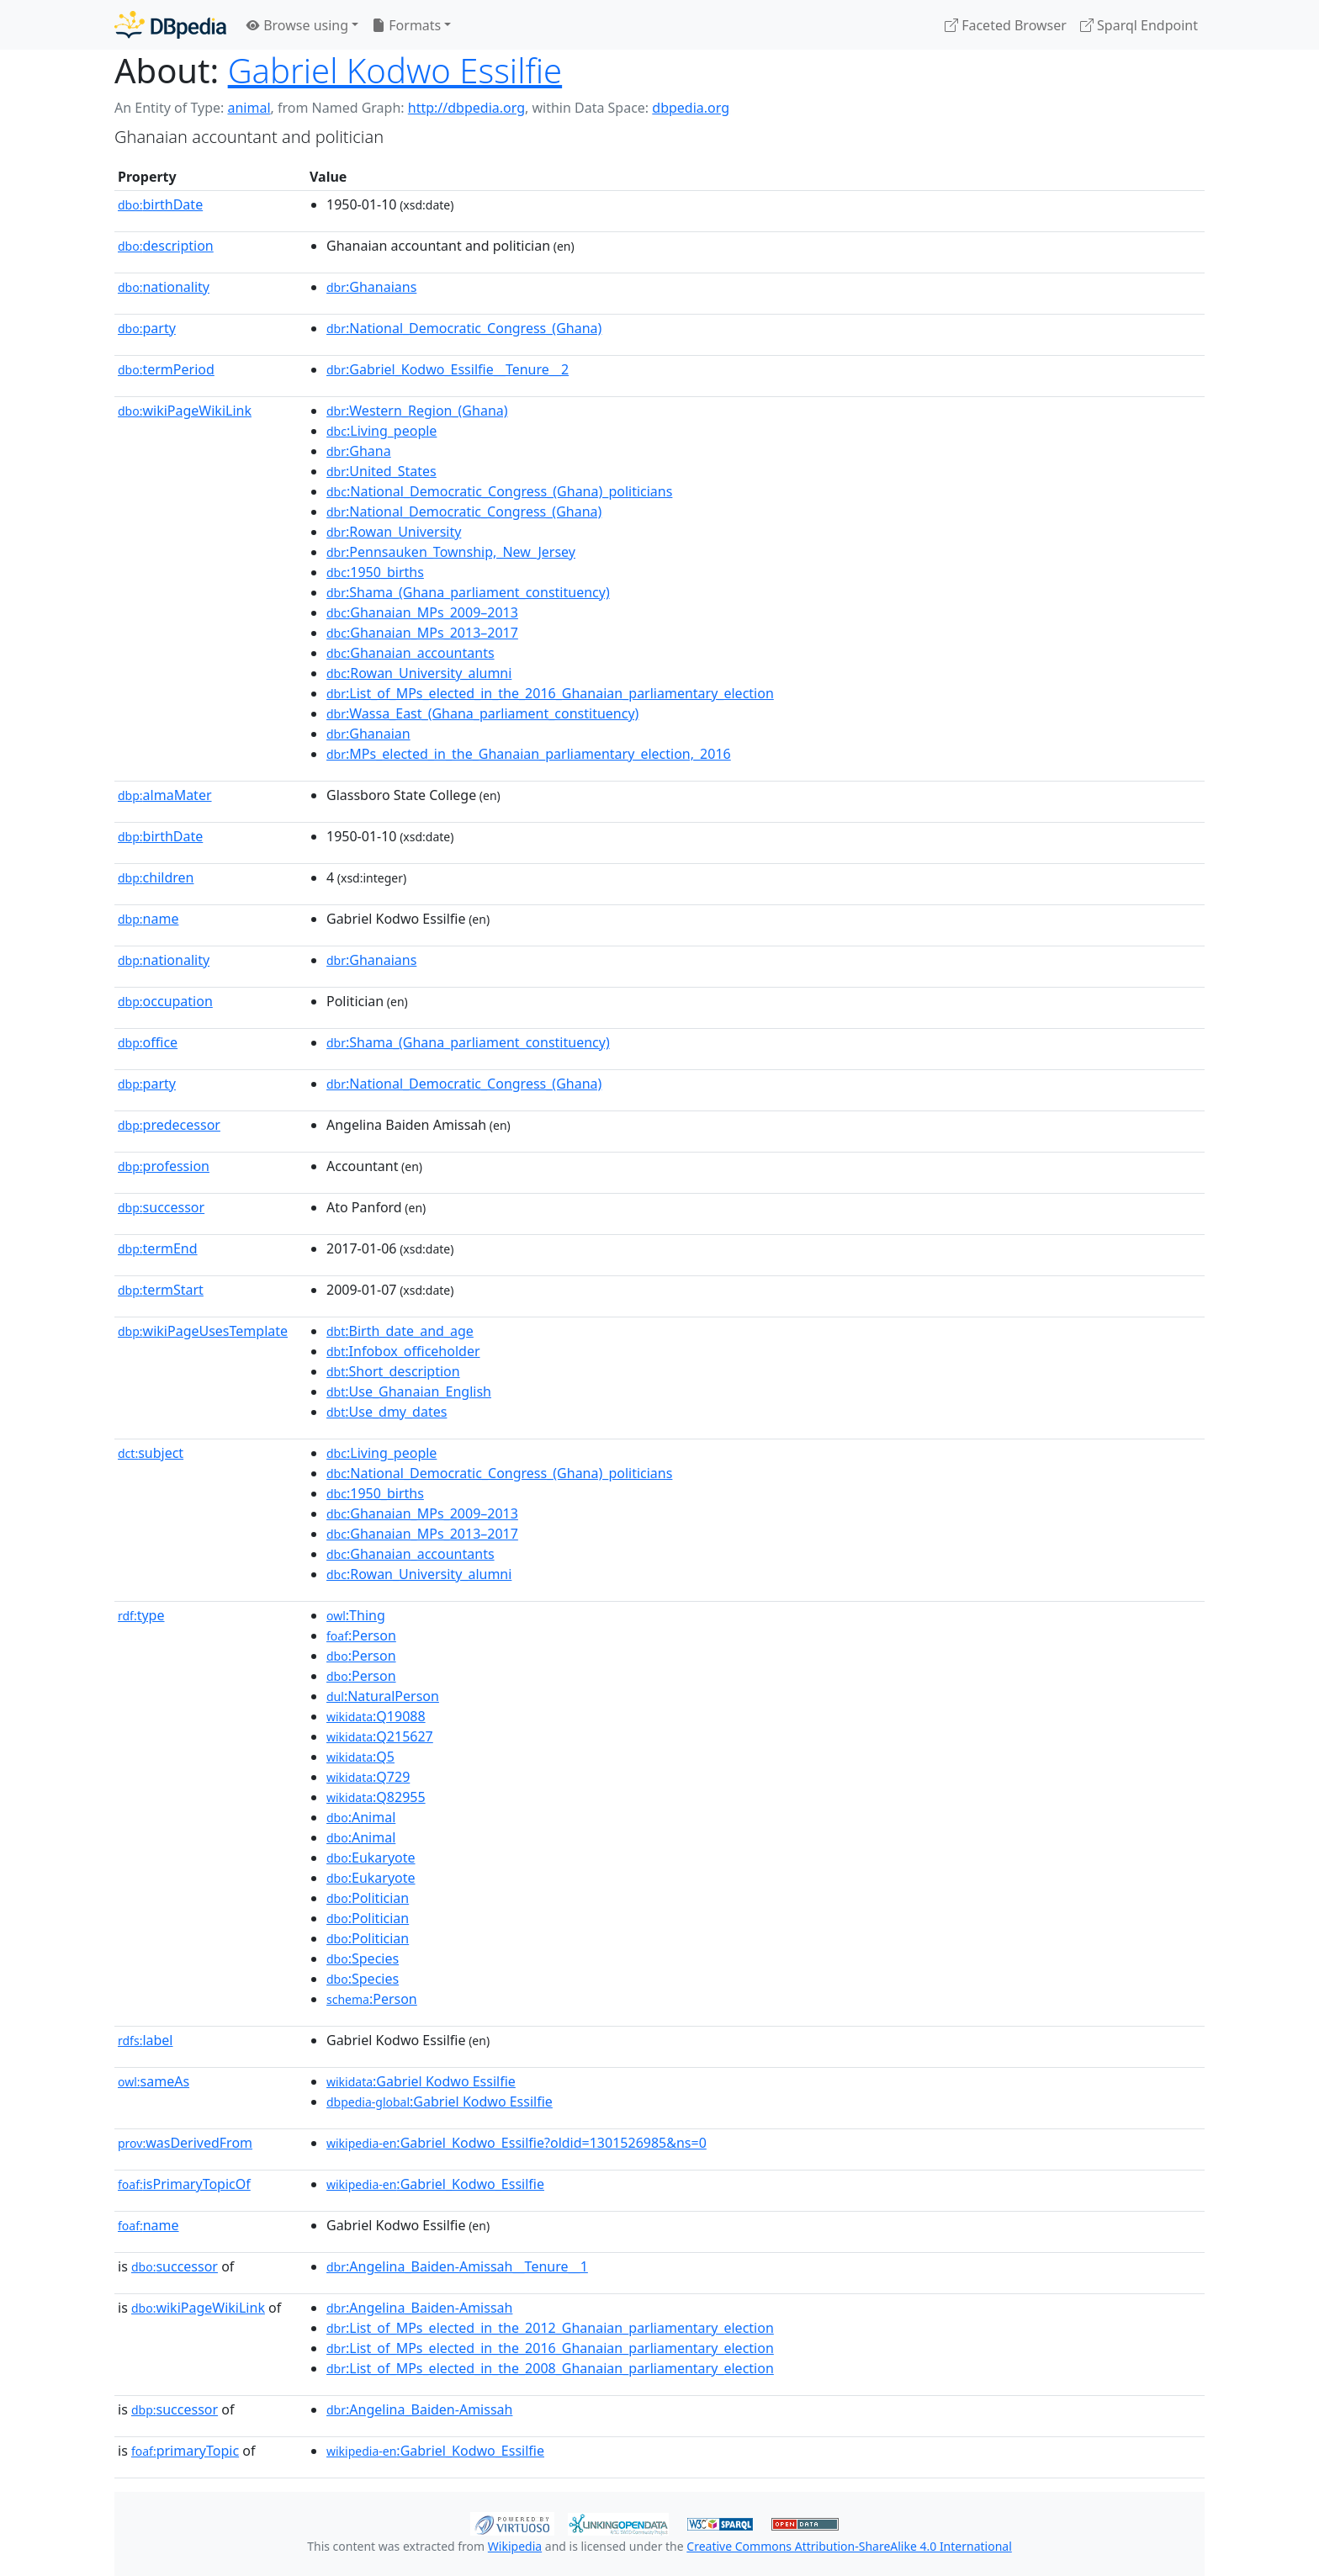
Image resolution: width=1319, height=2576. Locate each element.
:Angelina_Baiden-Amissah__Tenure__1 (457, 2266)
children (155, 877)
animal (248, 107)
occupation (165, 1001)
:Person (361, 1635)
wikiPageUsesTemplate (203, 1331)
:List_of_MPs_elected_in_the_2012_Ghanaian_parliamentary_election (550, 2328)
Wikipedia (515, 2546)
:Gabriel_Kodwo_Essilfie (435, 2184)
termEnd (158, 1248)
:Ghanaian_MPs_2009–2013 (422, 612)
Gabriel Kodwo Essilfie (395, 70)
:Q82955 (376, 1797)
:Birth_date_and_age (400, 1331)
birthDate (160, 204)
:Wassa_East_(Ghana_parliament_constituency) (482, 713)
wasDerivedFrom (185, 2142)
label (145, 2040)
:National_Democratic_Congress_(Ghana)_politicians (499, 491)
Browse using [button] (297, 25)
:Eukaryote (371, 1857)
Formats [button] (406, 25)
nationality (163, 287)
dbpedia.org (690, 107)
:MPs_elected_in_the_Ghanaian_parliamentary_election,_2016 (528, 754)
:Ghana (358, 451)
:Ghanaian (368, 733)
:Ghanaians (371, 287)
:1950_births (375, 572)
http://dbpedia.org (466, 107)
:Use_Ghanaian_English (408, 1391)
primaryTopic (185, 2450)
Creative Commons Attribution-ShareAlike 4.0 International (848, 2546)
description (166, 245)
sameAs (153, 2081)
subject (150, 1453)
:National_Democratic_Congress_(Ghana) (463, 328)
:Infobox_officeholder (403, 1351)
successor (161, 1207)
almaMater (165, 795)
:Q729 (368, 1777)
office (147, 1042)
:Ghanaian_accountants (410, 653)
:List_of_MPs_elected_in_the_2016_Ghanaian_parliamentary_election (550, 693)
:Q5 (360, 1756)
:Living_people (381, 430)
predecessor (169, 1125)
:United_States (381, 471)
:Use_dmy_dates (386, 1411)
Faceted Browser (1006, 25)
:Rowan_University (393, 531)
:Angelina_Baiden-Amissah (419, 2307)
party (147, 328)
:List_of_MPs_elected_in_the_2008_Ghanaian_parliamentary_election (550, 2368)
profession (163, 1166)
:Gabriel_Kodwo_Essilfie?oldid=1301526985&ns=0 (516, 2142)
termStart (161, 1289)
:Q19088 (376, 1716)
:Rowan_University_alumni (418, 673)
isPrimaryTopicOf (184, 2184)
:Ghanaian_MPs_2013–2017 (422, 632)
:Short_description (393, 1371)
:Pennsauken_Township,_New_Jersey (450, 552)
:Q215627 (379, 1736)
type (141, 1615)
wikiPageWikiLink (185, 410)
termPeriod (166, 369)
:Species (362, 1958)
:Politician (367, 1898)
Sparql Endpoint (1139, 25)
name (148, 918)
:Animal (360, 1817)
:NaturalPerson (382, 1696)
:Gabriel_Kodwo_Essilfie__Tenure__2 (447, 369)
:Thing (355, 1615)
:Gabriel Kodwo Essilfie (421, 2081)
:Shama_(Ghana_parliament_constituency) (468, 592)
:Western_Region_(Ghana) (417, 410)
